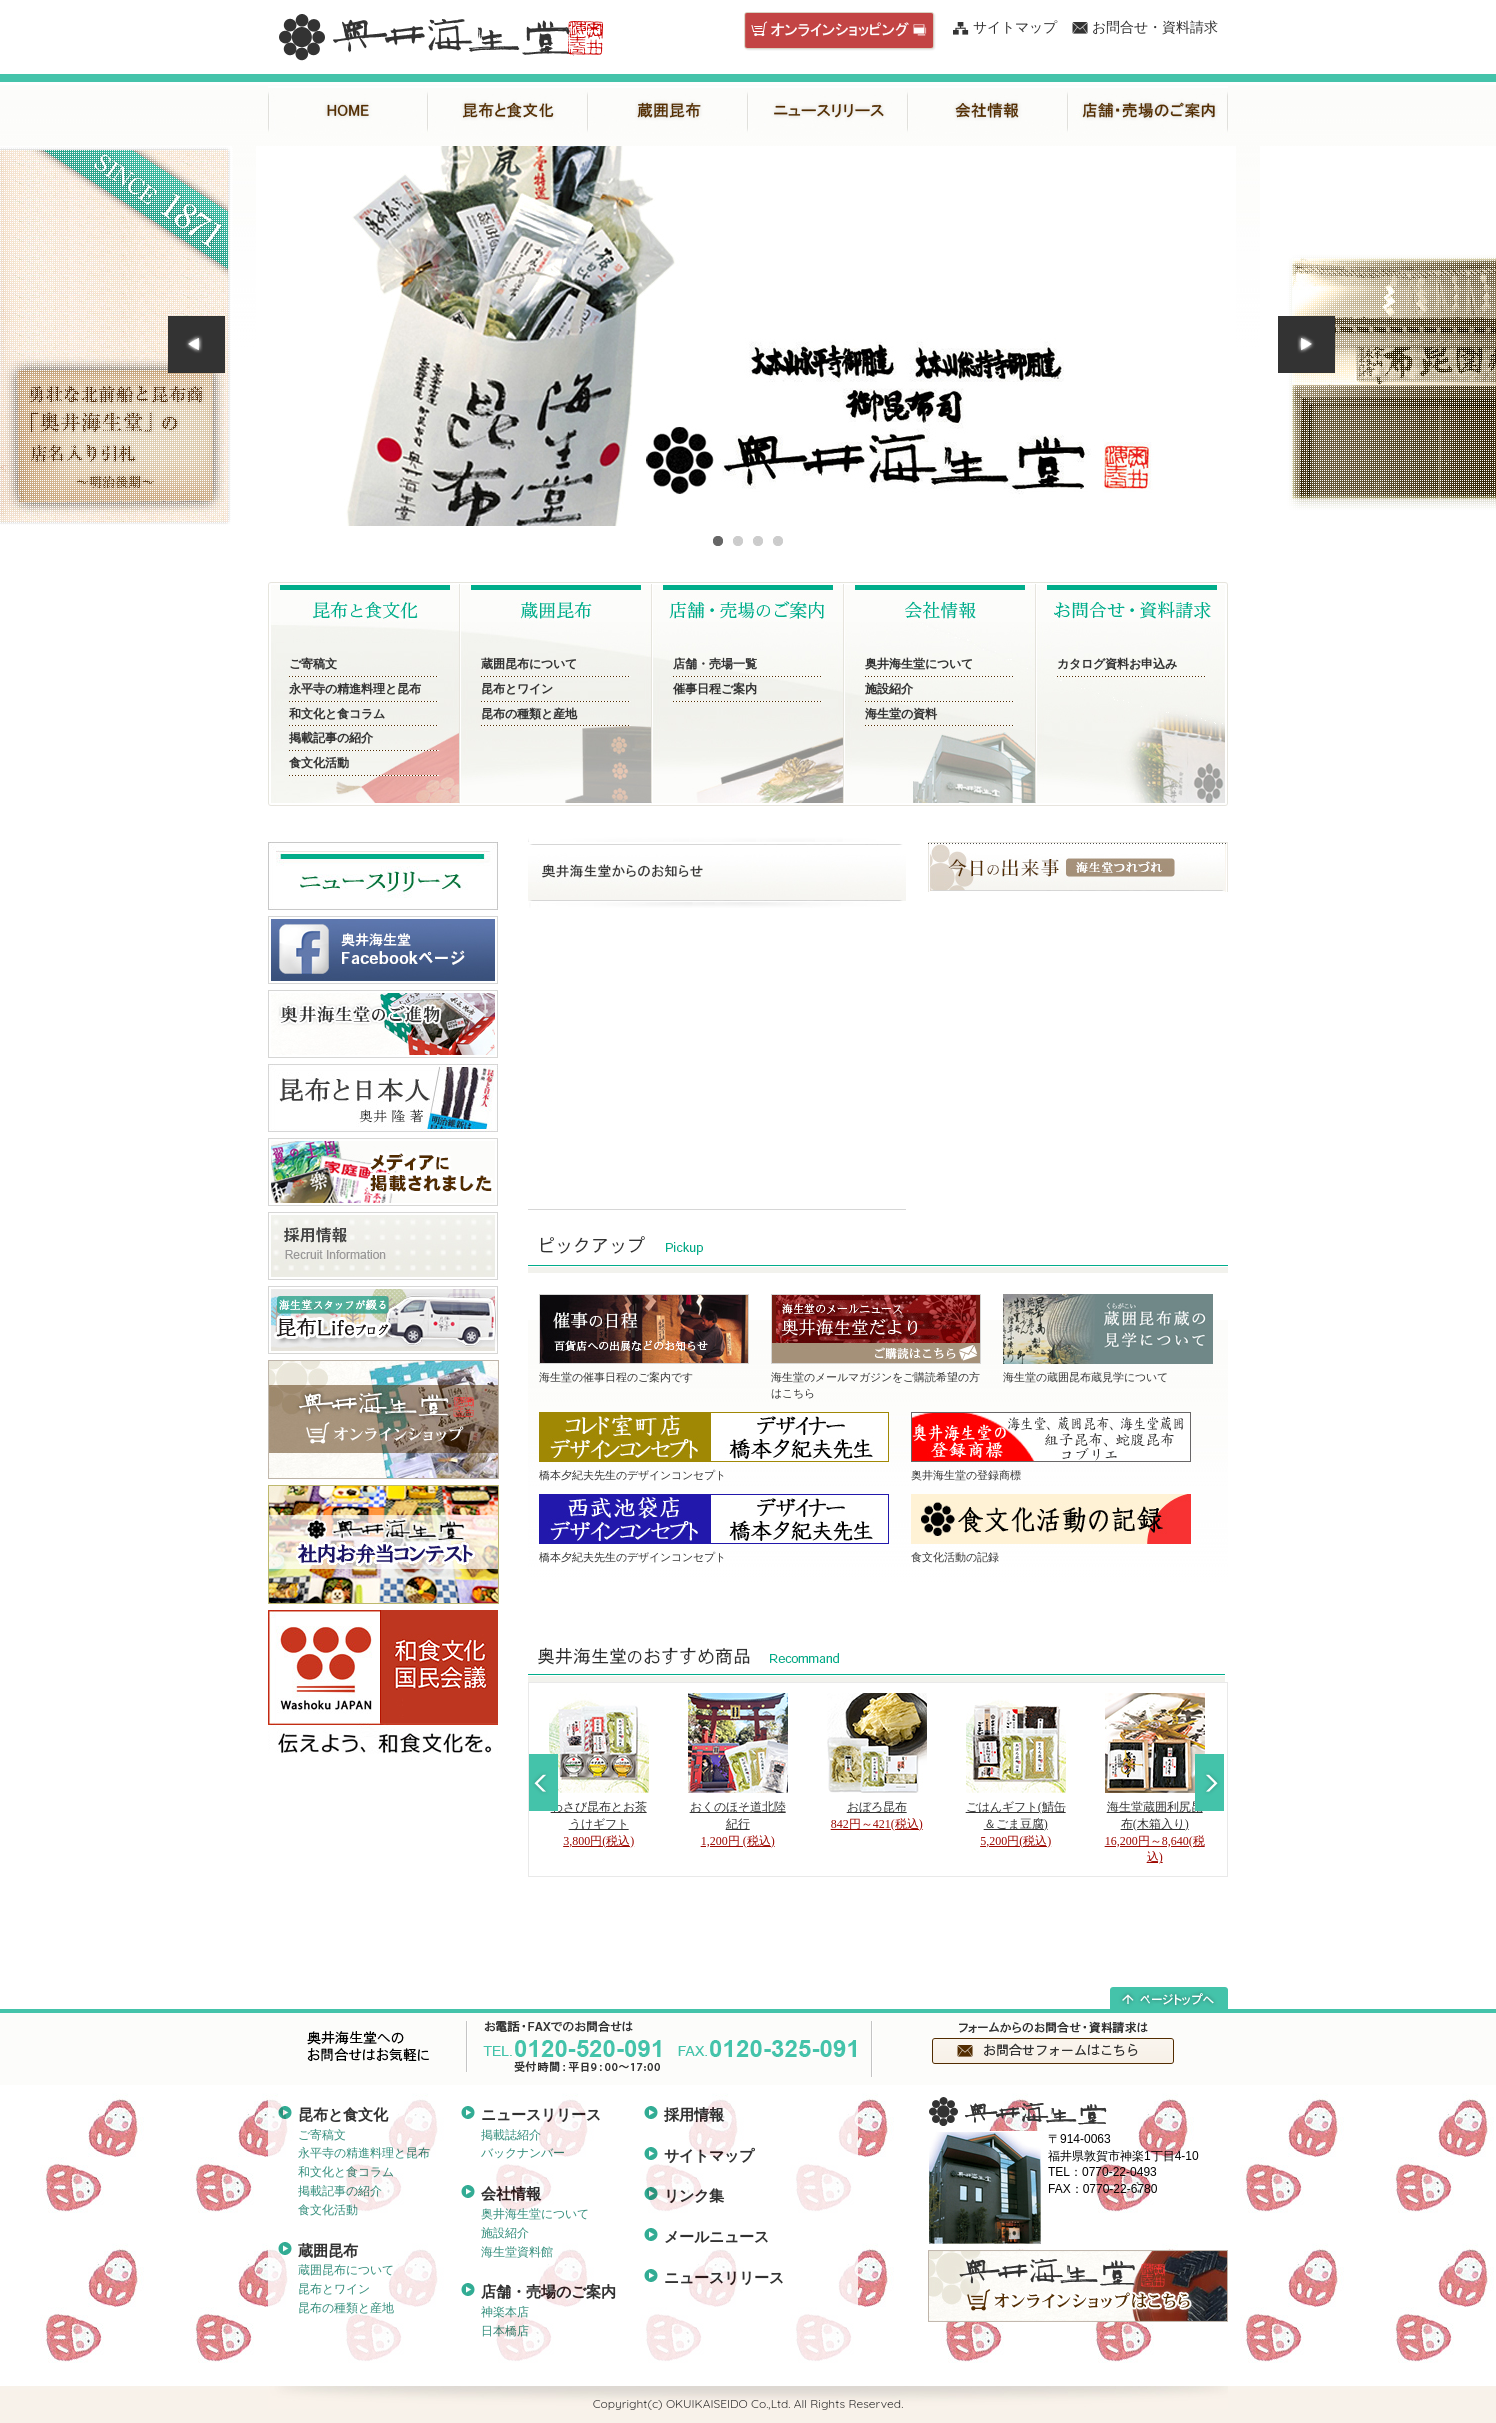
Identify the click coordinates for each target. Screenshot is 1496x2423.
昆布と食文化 (508, 111)
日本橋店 (505, 2331)
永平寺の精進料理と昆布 (355, 689)
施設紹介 (889, 689)
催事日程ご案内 (715, 689)
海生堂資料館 (517, 2252)
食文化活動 (319, 763)
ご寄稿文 (313, 664)
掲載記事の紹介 (331, 738)
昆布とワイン (517, 689)
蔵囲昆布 (668, 111)
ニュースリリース (828, 111)
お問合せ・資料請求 (1155, 27)
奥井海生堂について (919, 664)
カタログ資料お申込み (1117, 664)
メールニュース (716, 2236)
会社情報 (988, 111)
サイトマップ (1015, 27)
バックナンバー (523, 2153)
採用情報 (694, 2114)
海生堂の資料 (901, 714)
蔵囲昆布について (529, 664)
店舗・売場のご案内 (1148, 111)
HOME (348, 111)
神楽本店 (505, 2312)
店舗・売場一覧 (715, 664)
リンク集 (694, 2195)
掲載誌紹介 (511, 2135)
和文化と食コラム (337, 714)
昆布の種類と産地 (529, 714)
